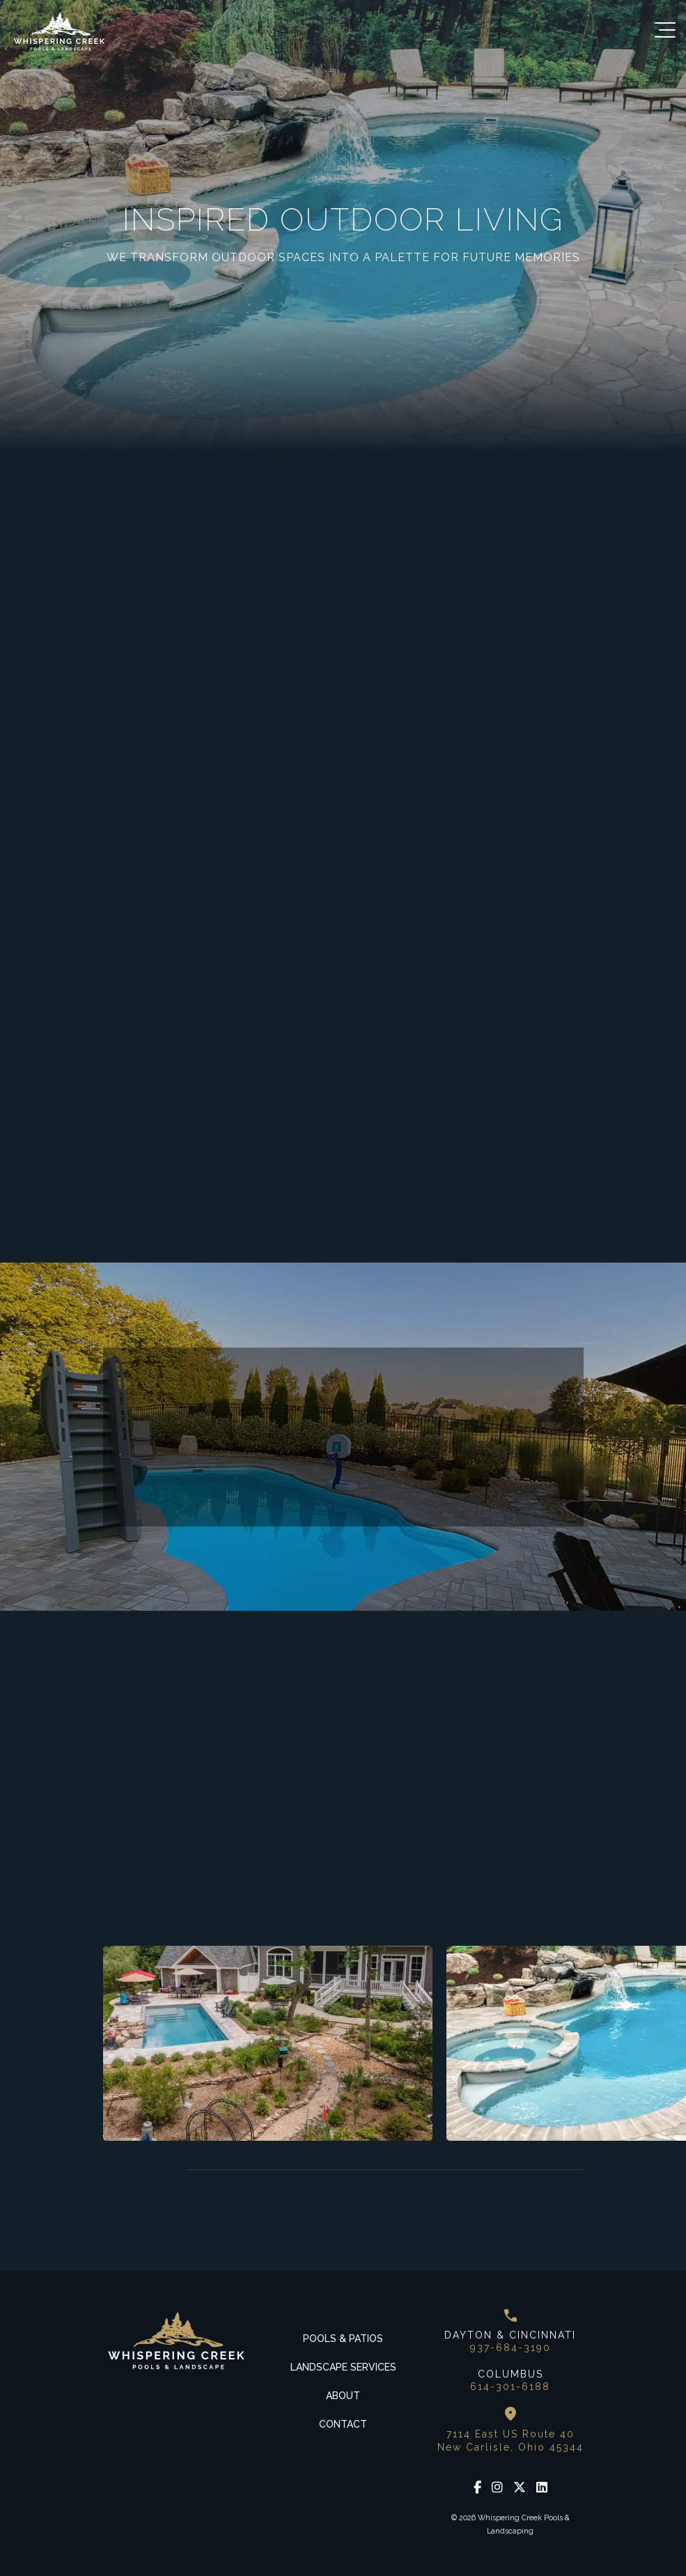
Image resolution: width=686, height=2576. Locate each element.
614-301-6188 (510, 2386)
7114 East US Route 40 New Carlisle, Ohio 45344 (510, 2440)
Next (148, 2170)
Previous (113, 2170)
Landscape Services (343, 2367)
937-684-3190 (510, 2347)
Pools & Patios (343, 2338)
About (343, 2395)
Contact (343, 2424)
